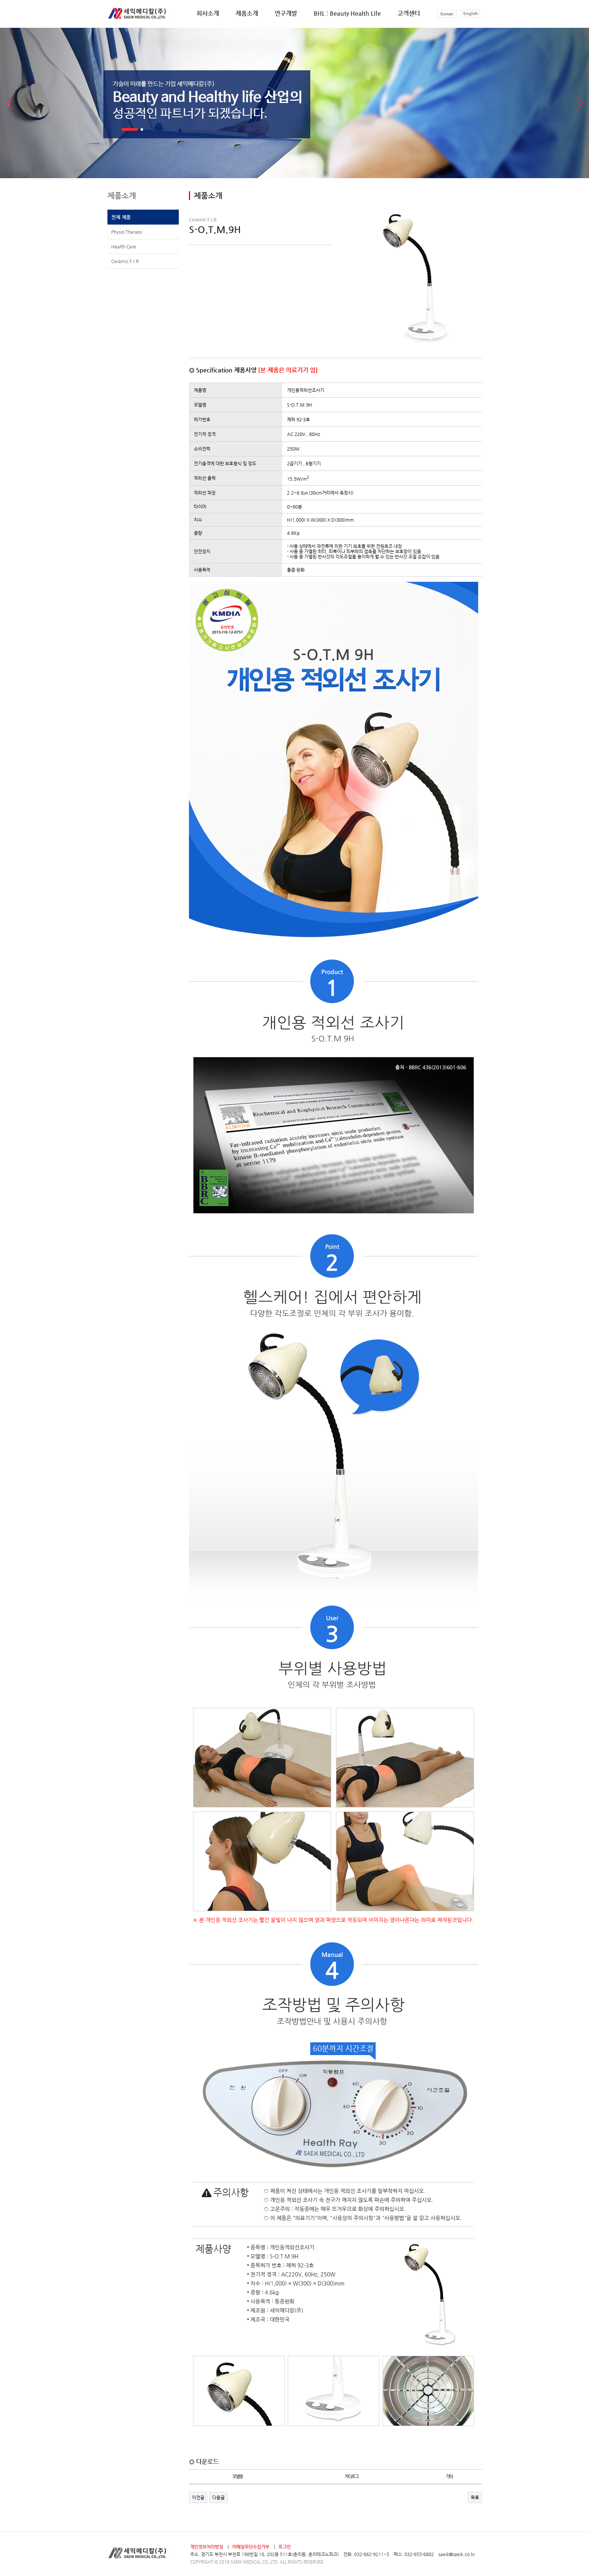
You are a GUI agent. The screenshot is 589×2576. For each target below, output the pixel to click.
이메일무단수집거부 (250, 2546)
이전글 (198, 2497)
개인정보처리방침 (206, 2546)
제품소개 (247, 13)
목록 (475, 2497)
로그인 (284, 2546)
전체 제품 (121, 217)
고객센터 (408, 13)
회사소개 (207, 13)
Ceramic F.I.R (125, 261)
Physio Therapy (126, 232)
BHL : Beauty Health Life (347, 13)
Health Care (123, 246)
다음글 (218, 2497)
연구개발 (286, 13)
